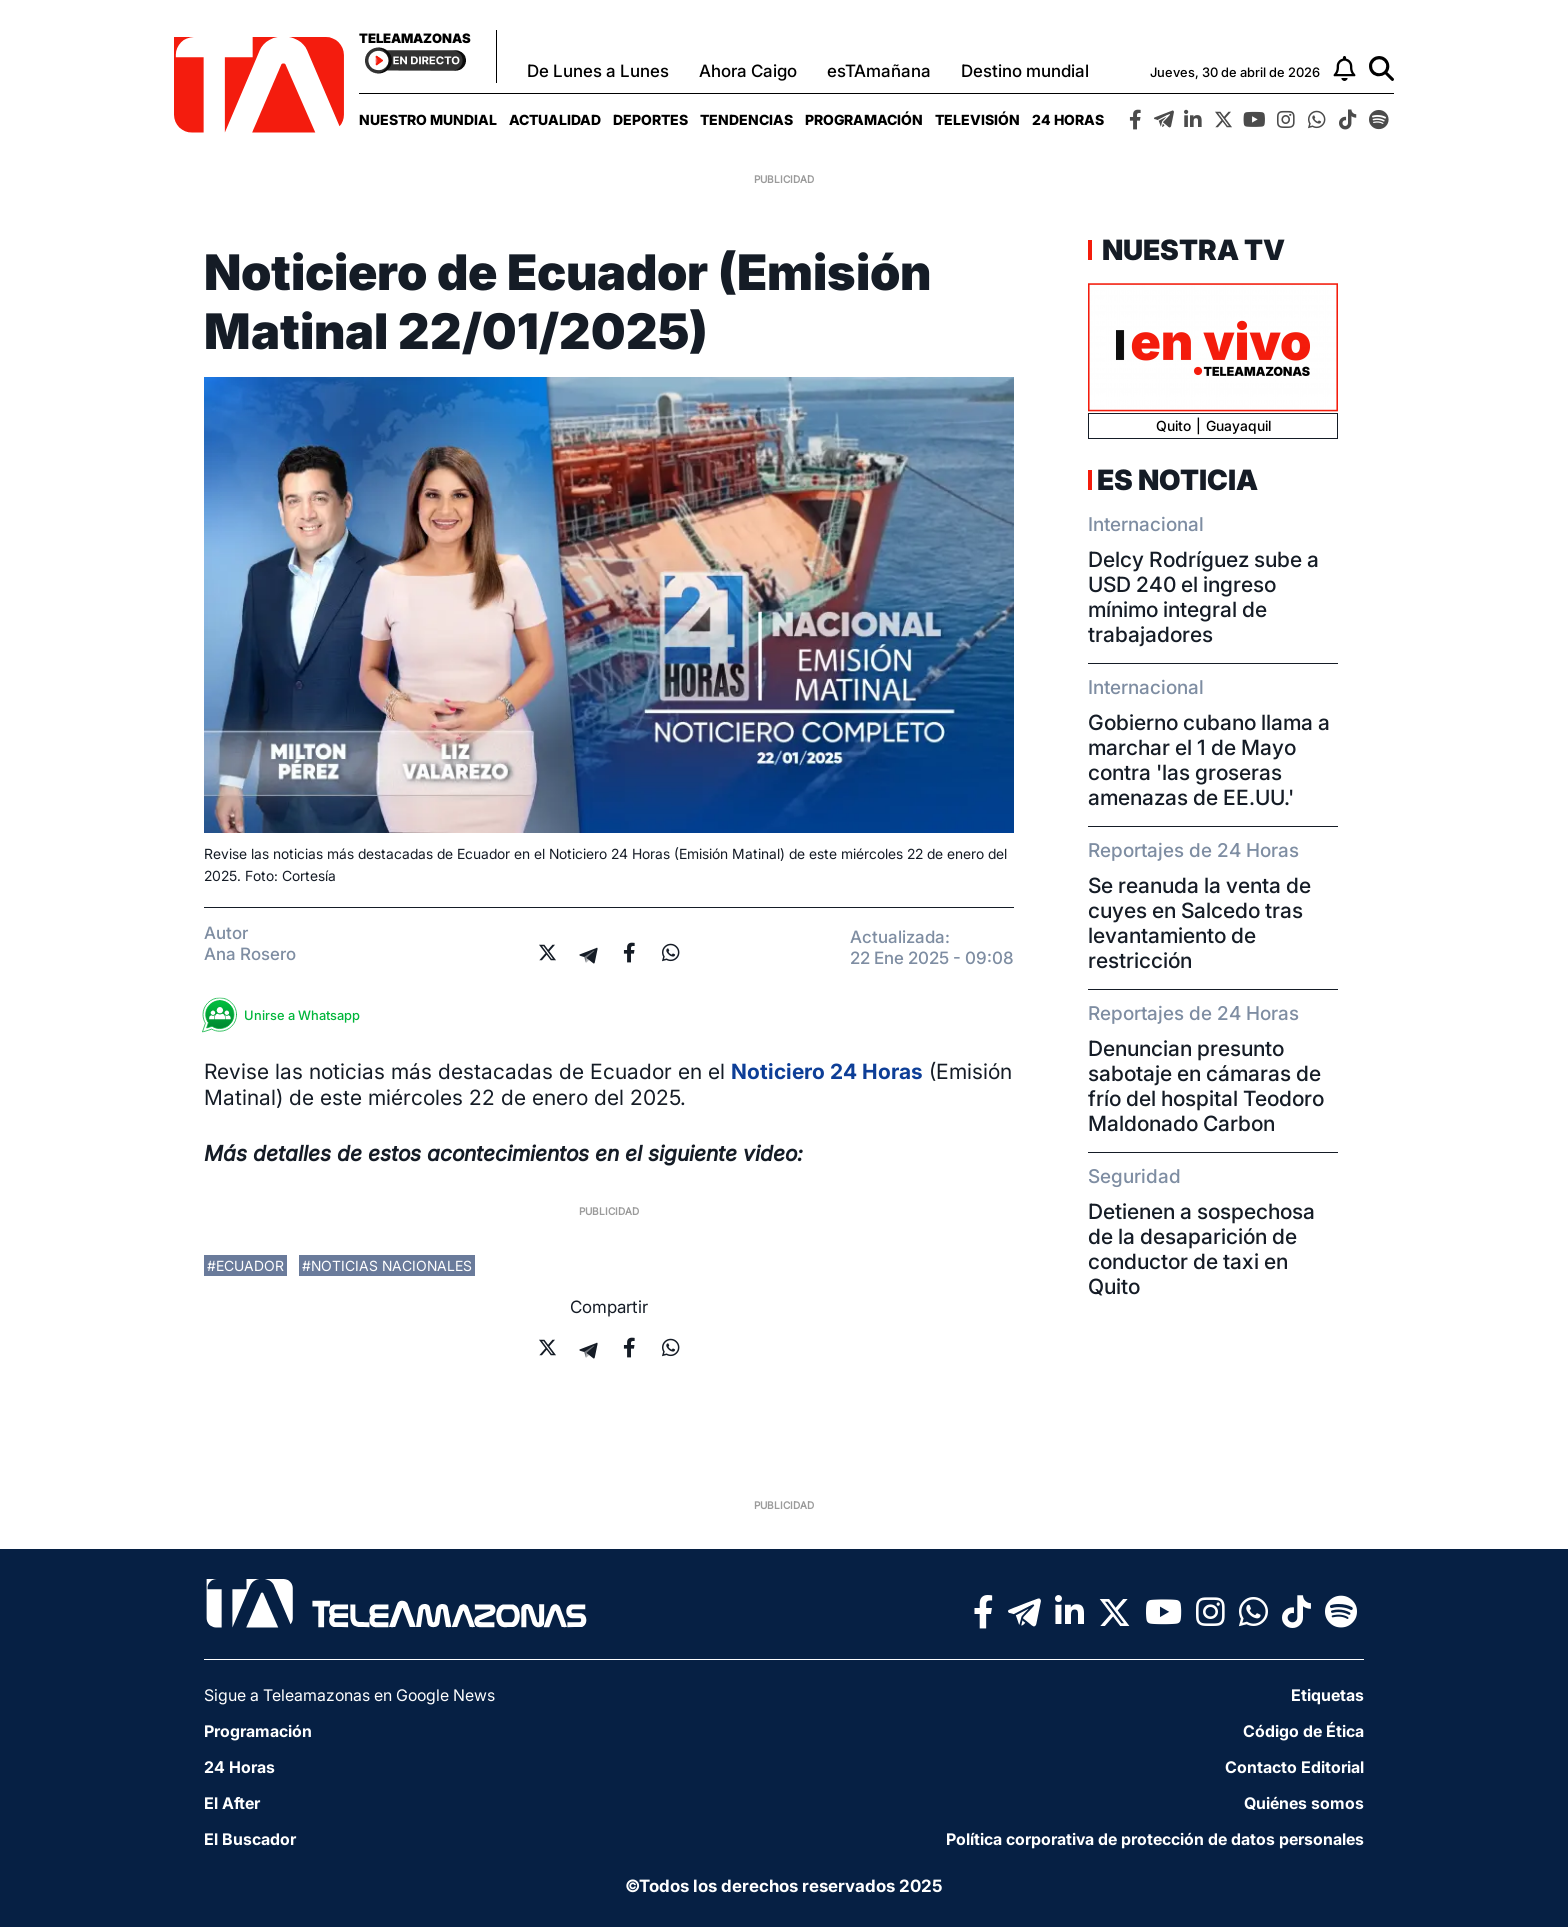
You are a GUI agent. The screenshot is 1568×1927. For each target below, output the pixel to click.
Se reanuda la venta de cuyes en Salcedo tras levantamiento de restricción (1199, 923)
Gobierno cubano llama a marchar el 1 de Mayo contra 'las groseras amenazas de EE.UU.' (1209, 760)
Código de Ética (1303, 1731)
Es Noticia (1177, 480)
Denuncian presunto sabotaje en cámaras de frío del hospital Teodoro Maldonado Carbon (1206, 1086)
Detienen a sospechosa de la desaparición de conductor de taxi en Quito (1201, 1249)
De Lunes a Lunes (598, 71)
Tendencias (746, 119)
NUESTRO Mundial (428, 119)
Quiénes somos (1304, 1803)
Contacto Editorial (1294, 1767)
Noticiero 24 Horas (827, 1071)
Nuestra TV (1191, 250)
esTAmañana (879, 71)
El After (232, 1803)
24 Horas (1068, 119)
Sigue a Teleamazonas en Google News (349, 1695)
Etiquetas (1327, 1695)
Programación (864, 119)
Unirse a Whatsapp (287, 1015)
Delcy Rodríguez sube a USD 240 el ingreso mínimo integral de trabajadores (1203, 597)
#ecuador (245, 1265)
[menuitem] (428, 119)
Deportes (650, 119)
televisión (977, 119)
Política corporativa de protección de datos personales (1155, 1839)
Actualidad (555, 119)
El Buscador (250, 1839)
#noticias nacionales (387, 1265)
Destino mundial (1025, 71)
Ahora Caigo (748, 71)
